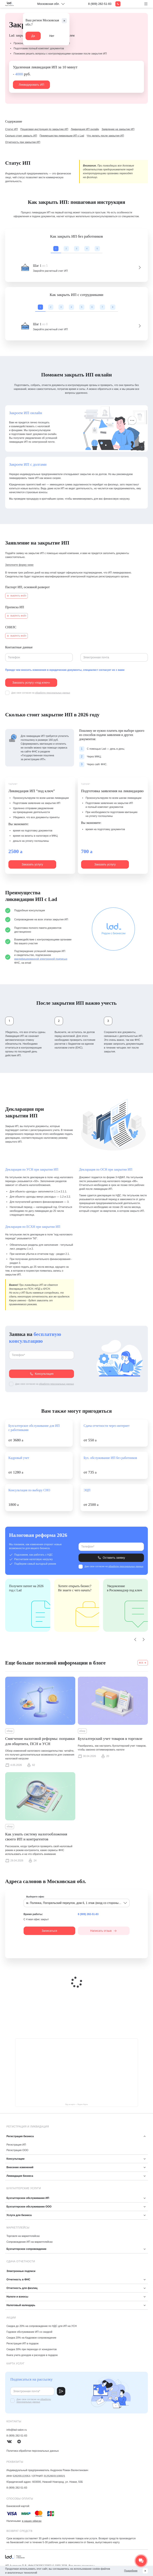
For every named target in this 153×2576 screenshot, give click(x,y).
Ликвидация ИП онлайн (85, 129)
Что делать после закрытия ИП (105, 135)
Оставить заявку (111, 1564)
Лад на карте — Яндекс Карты (76, 2110)
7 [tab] (102, 307)
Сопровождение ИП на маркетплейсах (29, 2248)
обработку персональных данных (52, 692)
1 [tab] (55, 248)
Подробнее (130, 2570)
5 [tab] (97, 248)
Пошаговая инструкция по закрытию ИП (44, 129)
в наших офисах (32, 2527)
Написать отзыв (103, 1937)
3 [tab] (76, 248)
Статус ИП (11, 129)
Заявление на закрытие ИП (118, 129)
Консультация (41, 1374)
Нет (51, 35)
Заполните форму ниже (19, 564)
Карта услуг (15, 2369)
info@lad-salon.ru (16, 2436)
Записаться (49, 1937)
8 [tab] (112, 307)
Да (33, 35)
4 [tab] (86, 248)
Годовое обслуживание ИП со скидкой (29, 2338)
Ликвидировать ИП (31, 84)
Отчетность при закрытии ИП (22, 142)
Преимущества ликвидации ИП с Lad (62, 135)
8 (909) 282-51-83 (99, 3)
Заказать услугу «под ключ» (31, 682)
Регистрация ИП (16, 2150)
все (142, 1669)
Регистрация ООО (17, 2156)
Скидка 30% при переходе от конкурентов (31, 2355)
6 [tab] (92, 307)
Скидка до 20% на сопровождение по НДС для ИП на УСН (41, 2332)
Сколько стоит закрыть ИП (21, 135)
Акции (11, 2323)
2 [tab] (66, 248)
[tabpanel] (76, 268)
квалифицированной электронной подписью (40, 959)
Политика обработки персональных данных (32, 2457)
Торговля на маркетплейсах (23, 2242)
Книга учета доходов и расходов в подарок (32, 2361)
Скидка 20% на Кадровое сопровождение (31, 2343)
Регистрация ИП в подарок (22, 2349)
